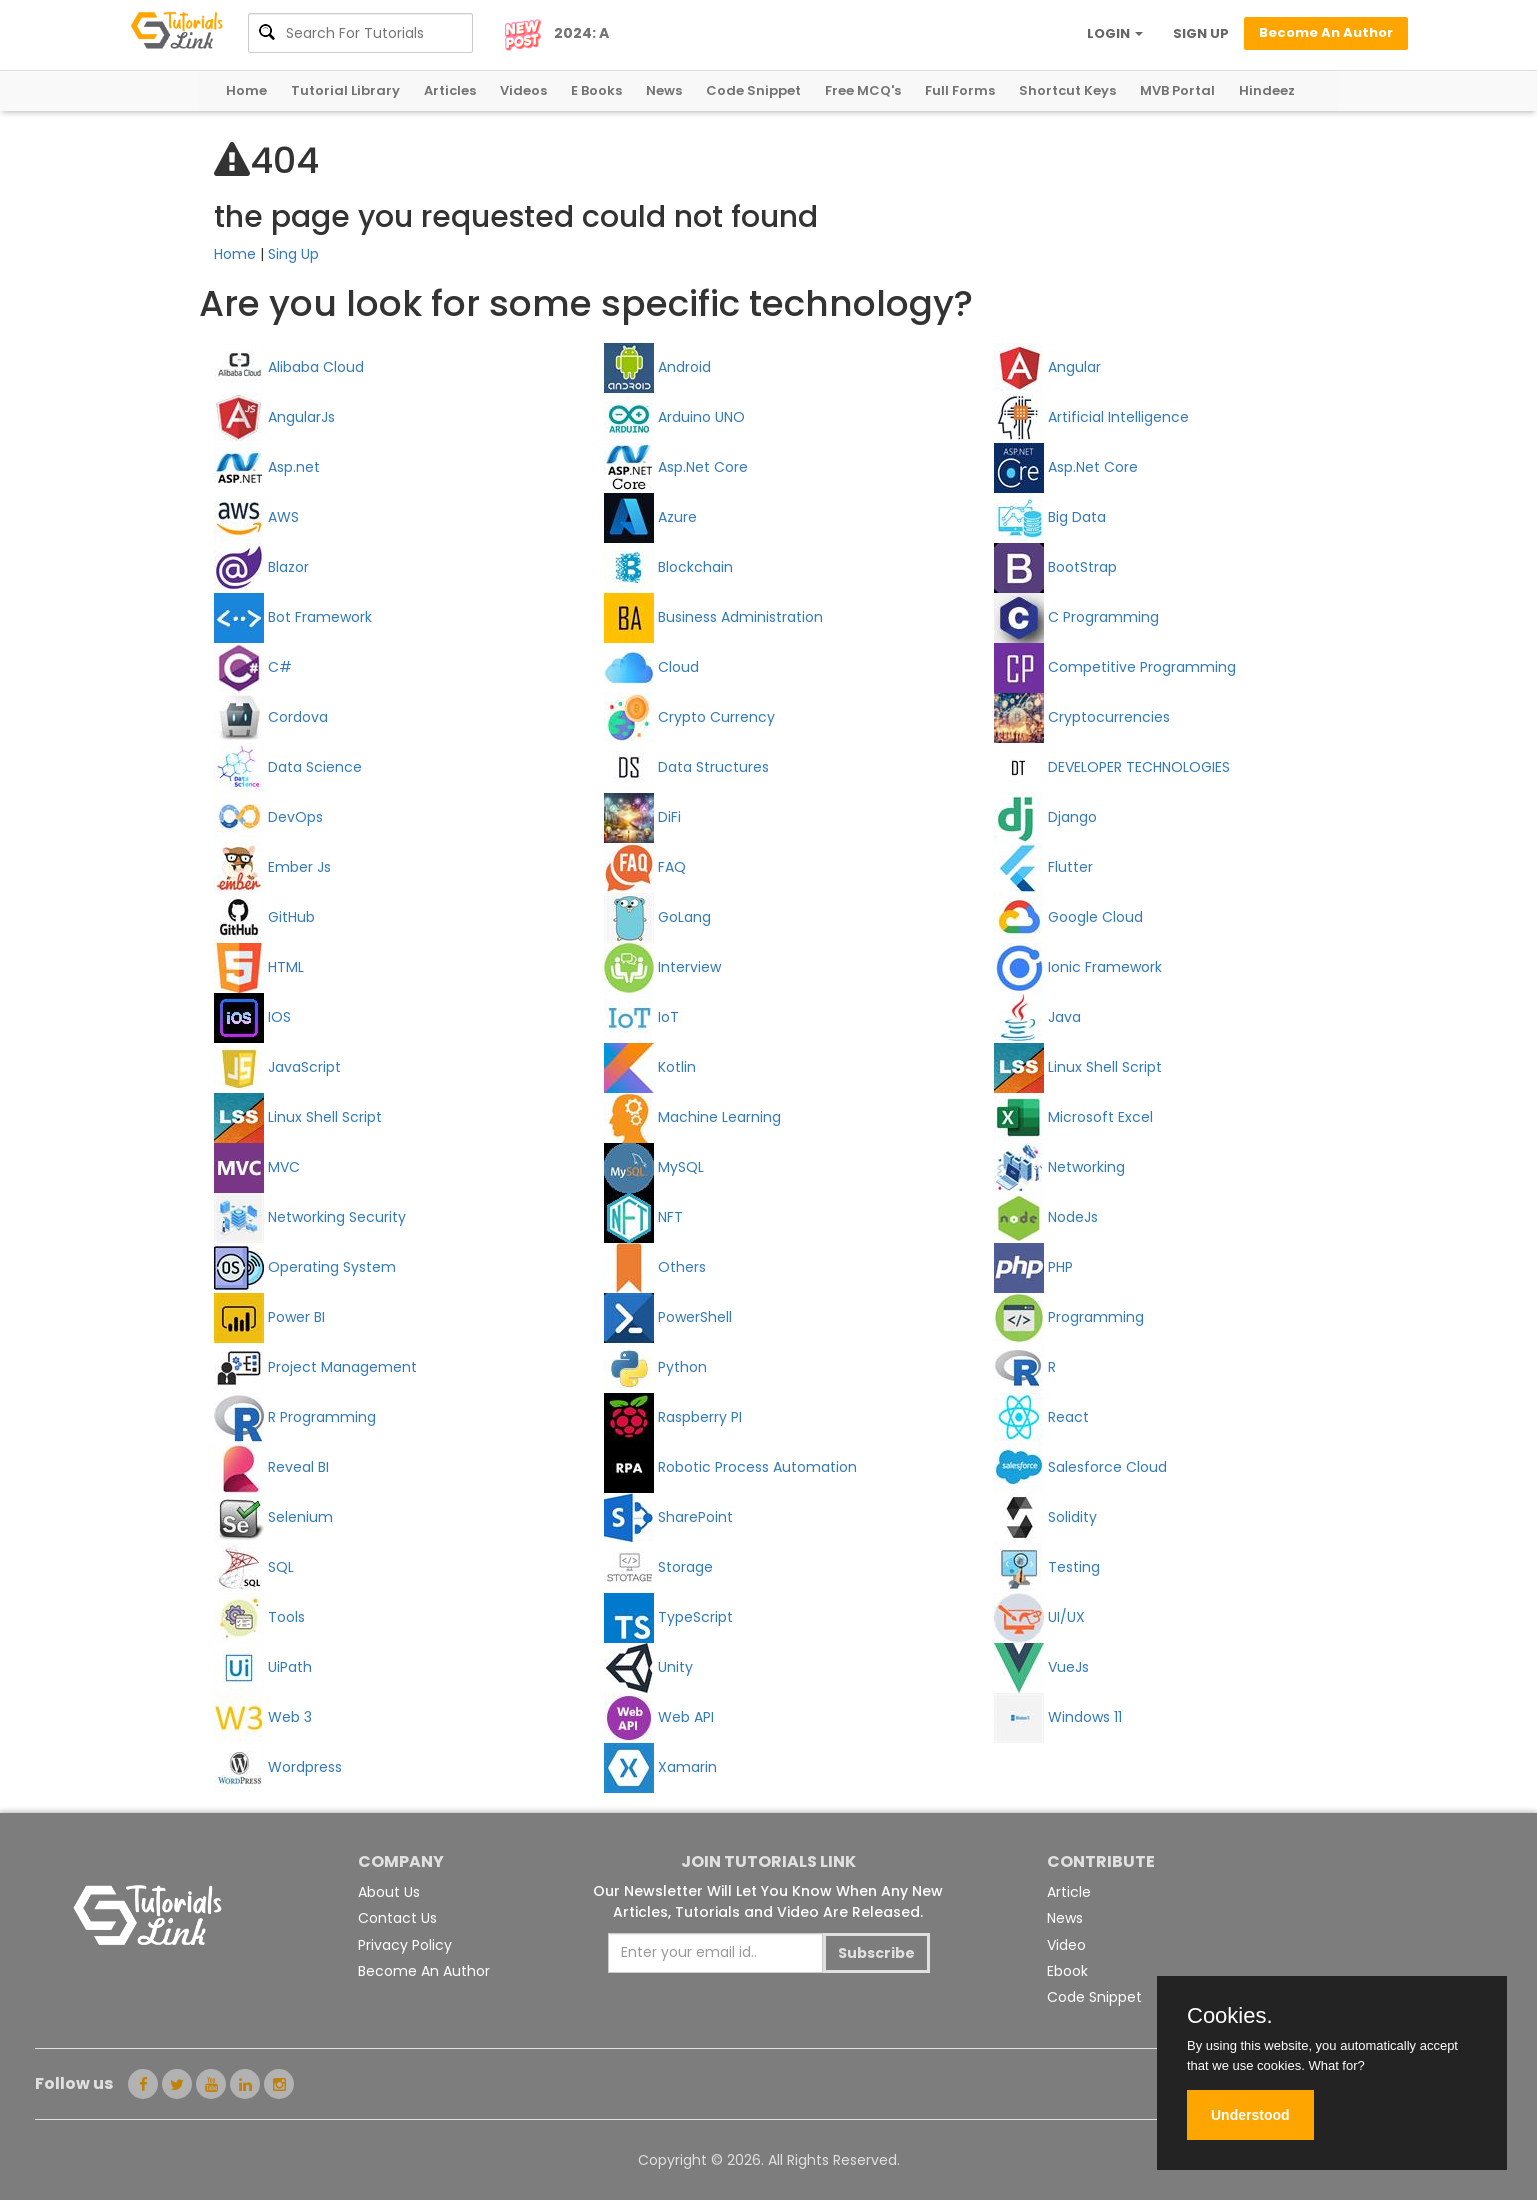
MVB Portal (1177, 90)
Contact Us (397, 1918)
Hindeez (1267, 90)
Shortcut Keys (1067, 90)
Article (1069, 1892)
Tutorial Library (345, 90)
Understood (1250, 2115)
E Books (596, 90)
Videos (523, 90)
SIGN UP (1201, 33)
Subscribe (876, 1953)
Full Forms (960, 90)
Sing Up (293, 254)
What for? (1336, 2065)
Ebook (1067, 1971)
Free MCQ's (863, 90)
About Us (389, 1892)
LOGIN (1115, 33)
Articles (450, 90)
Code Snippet (753, 90)
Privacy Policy (405, 1945)
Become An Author (424, 1971)
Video (1066, 1945)
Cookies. (1230, 2016)
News (664, 90)
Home (246, 90)
